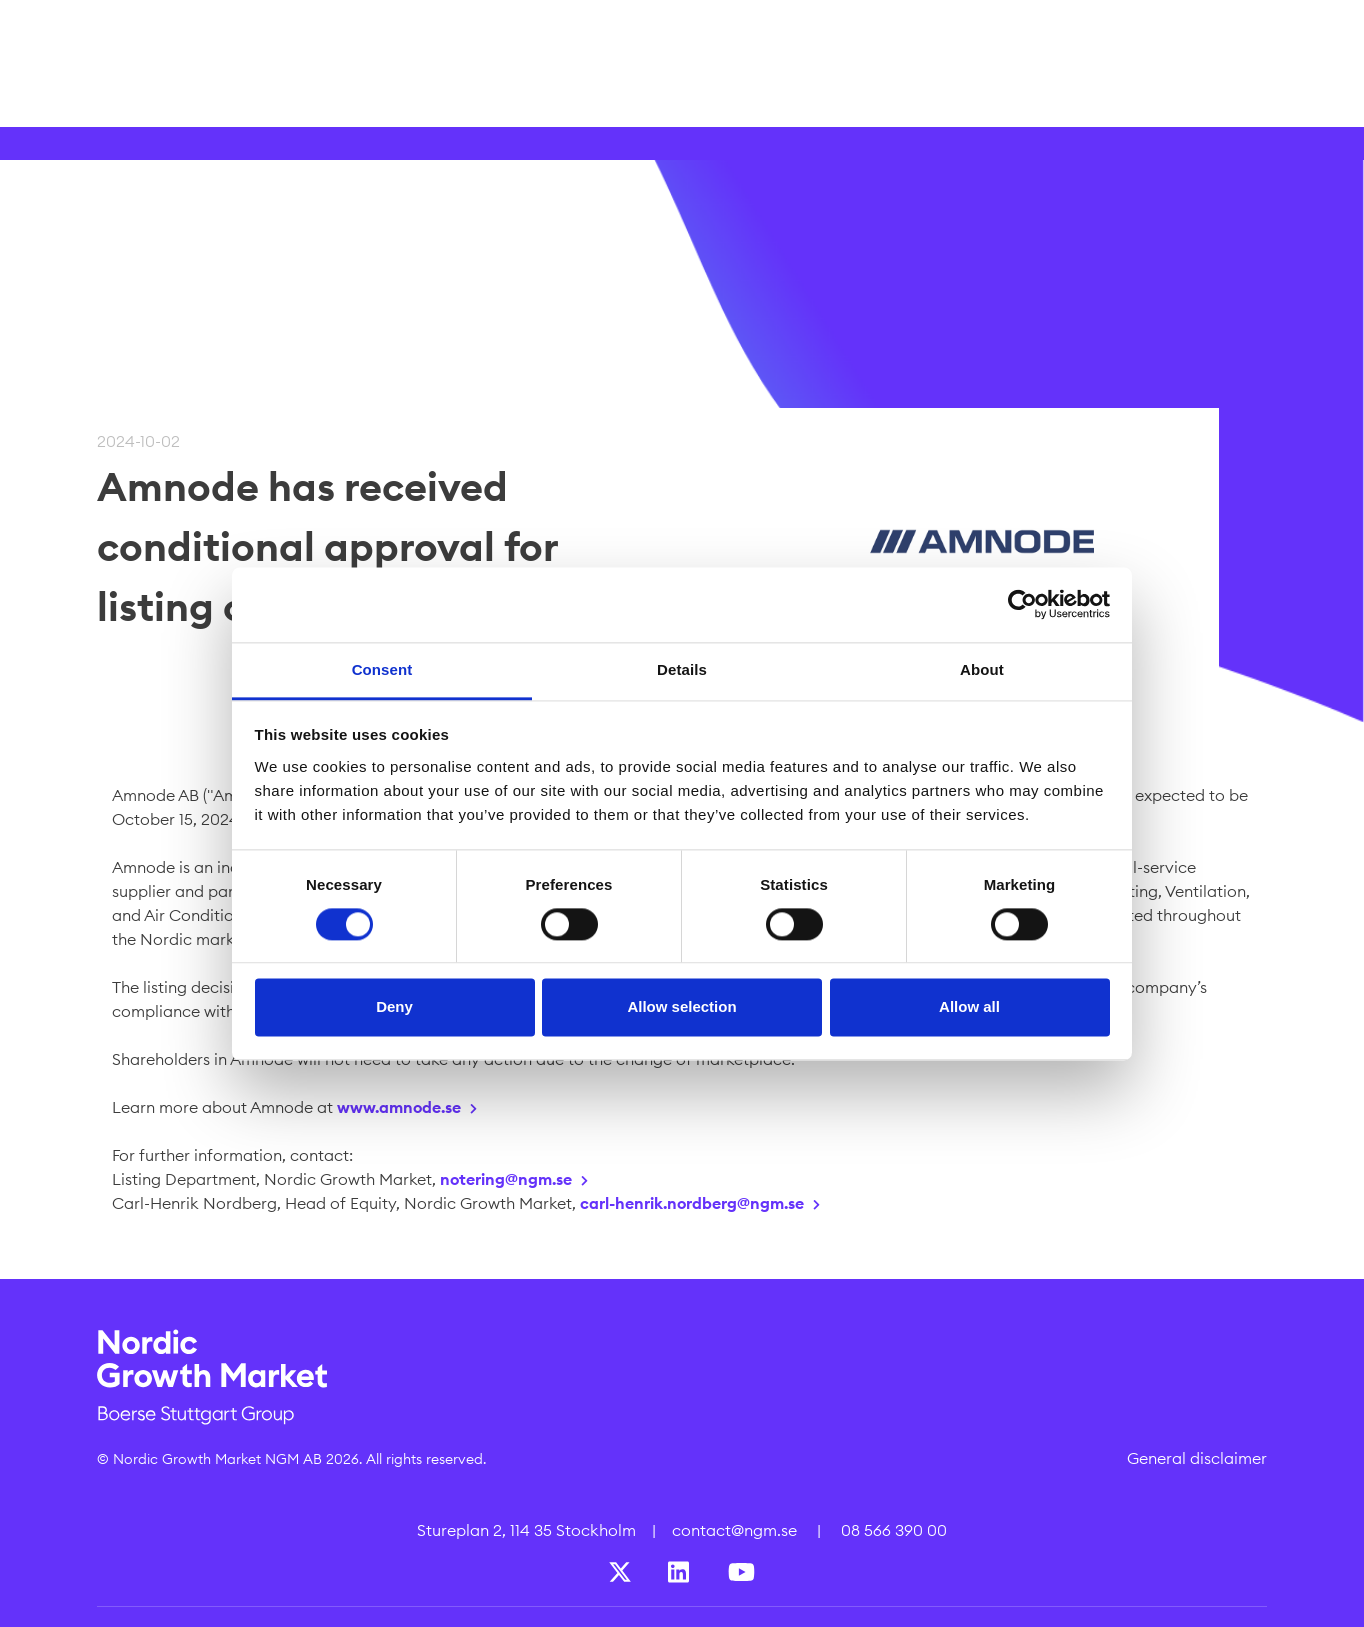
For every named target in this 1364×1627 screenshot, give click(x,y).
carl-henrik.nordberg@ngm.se (692, 1203)
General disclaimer (1197, 1458)
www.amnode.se (399, 1107)
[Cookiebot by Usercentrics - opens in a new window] (1022, 604)
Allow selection (681, 1007)
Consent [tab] (382, 669)
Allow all (969, 1007)
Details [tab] (682, 669)
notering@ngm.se (506, 1179)
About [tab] (982, 669)
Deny (394, 1007)
